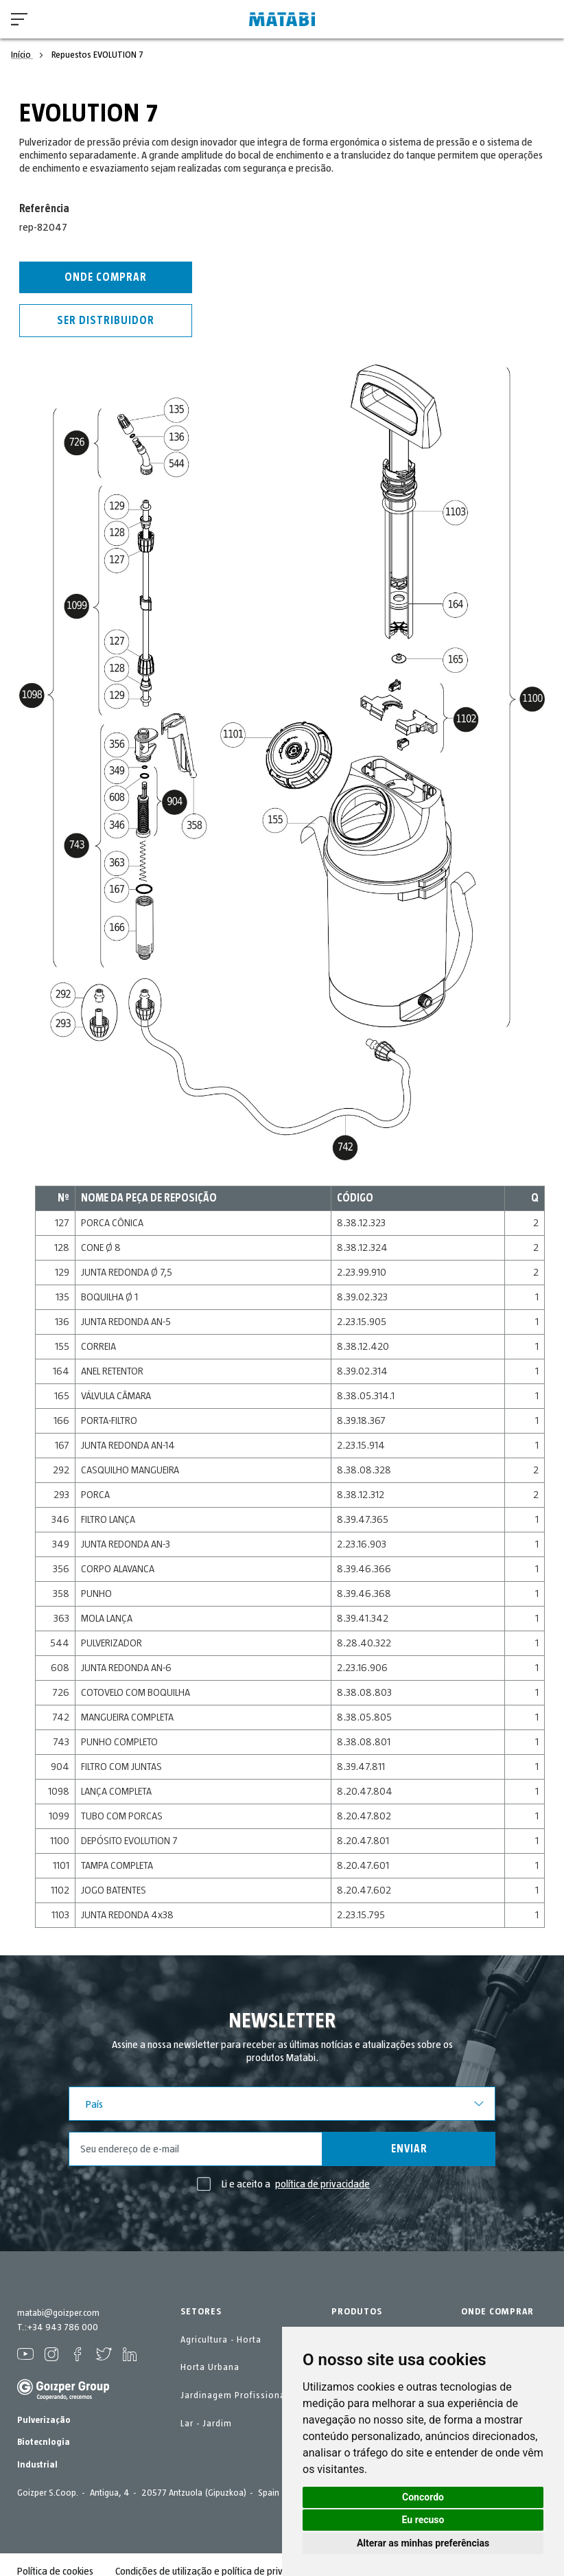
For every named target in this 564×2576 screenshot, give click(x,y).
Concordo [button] (423, 2497)
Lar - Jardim (206, 2423)
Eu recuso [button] (423, 2519)
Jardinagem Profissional (234, 2395)
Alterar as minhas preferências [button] (423, 2543)
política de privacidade (322, 2183)
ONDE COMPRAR (497, 2311)
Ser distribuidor (105, 320)
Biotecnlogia (43, 2442)
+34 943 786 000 (62, 2327)
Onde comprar (105, 277)
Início (22, 55)
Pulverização (44, 2420)
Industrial (37, 2465)
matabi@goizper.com (58, 2313)
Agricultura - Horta (220, 2340)
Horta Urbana (209, 2367)
